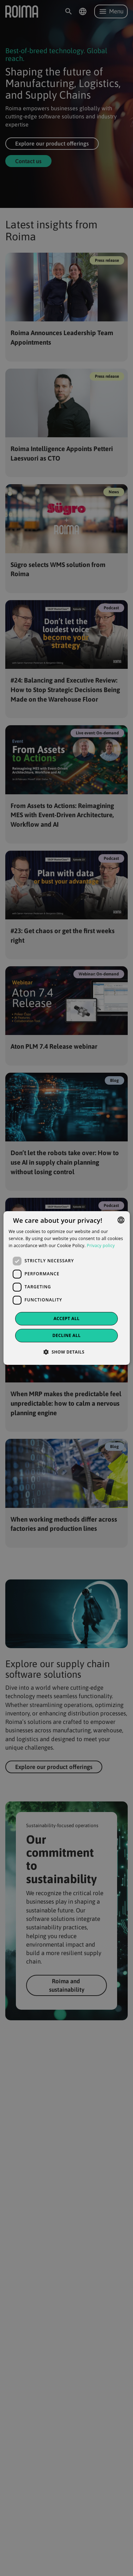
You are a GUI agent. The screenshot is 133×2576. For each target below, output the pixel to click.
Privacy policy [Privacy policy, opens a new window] (101, 1246)
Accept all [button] (67, 1318)
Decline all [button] (67, 1335)
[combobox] (121, 1220)
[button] (67, 1352)
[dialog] (66, 1288)
